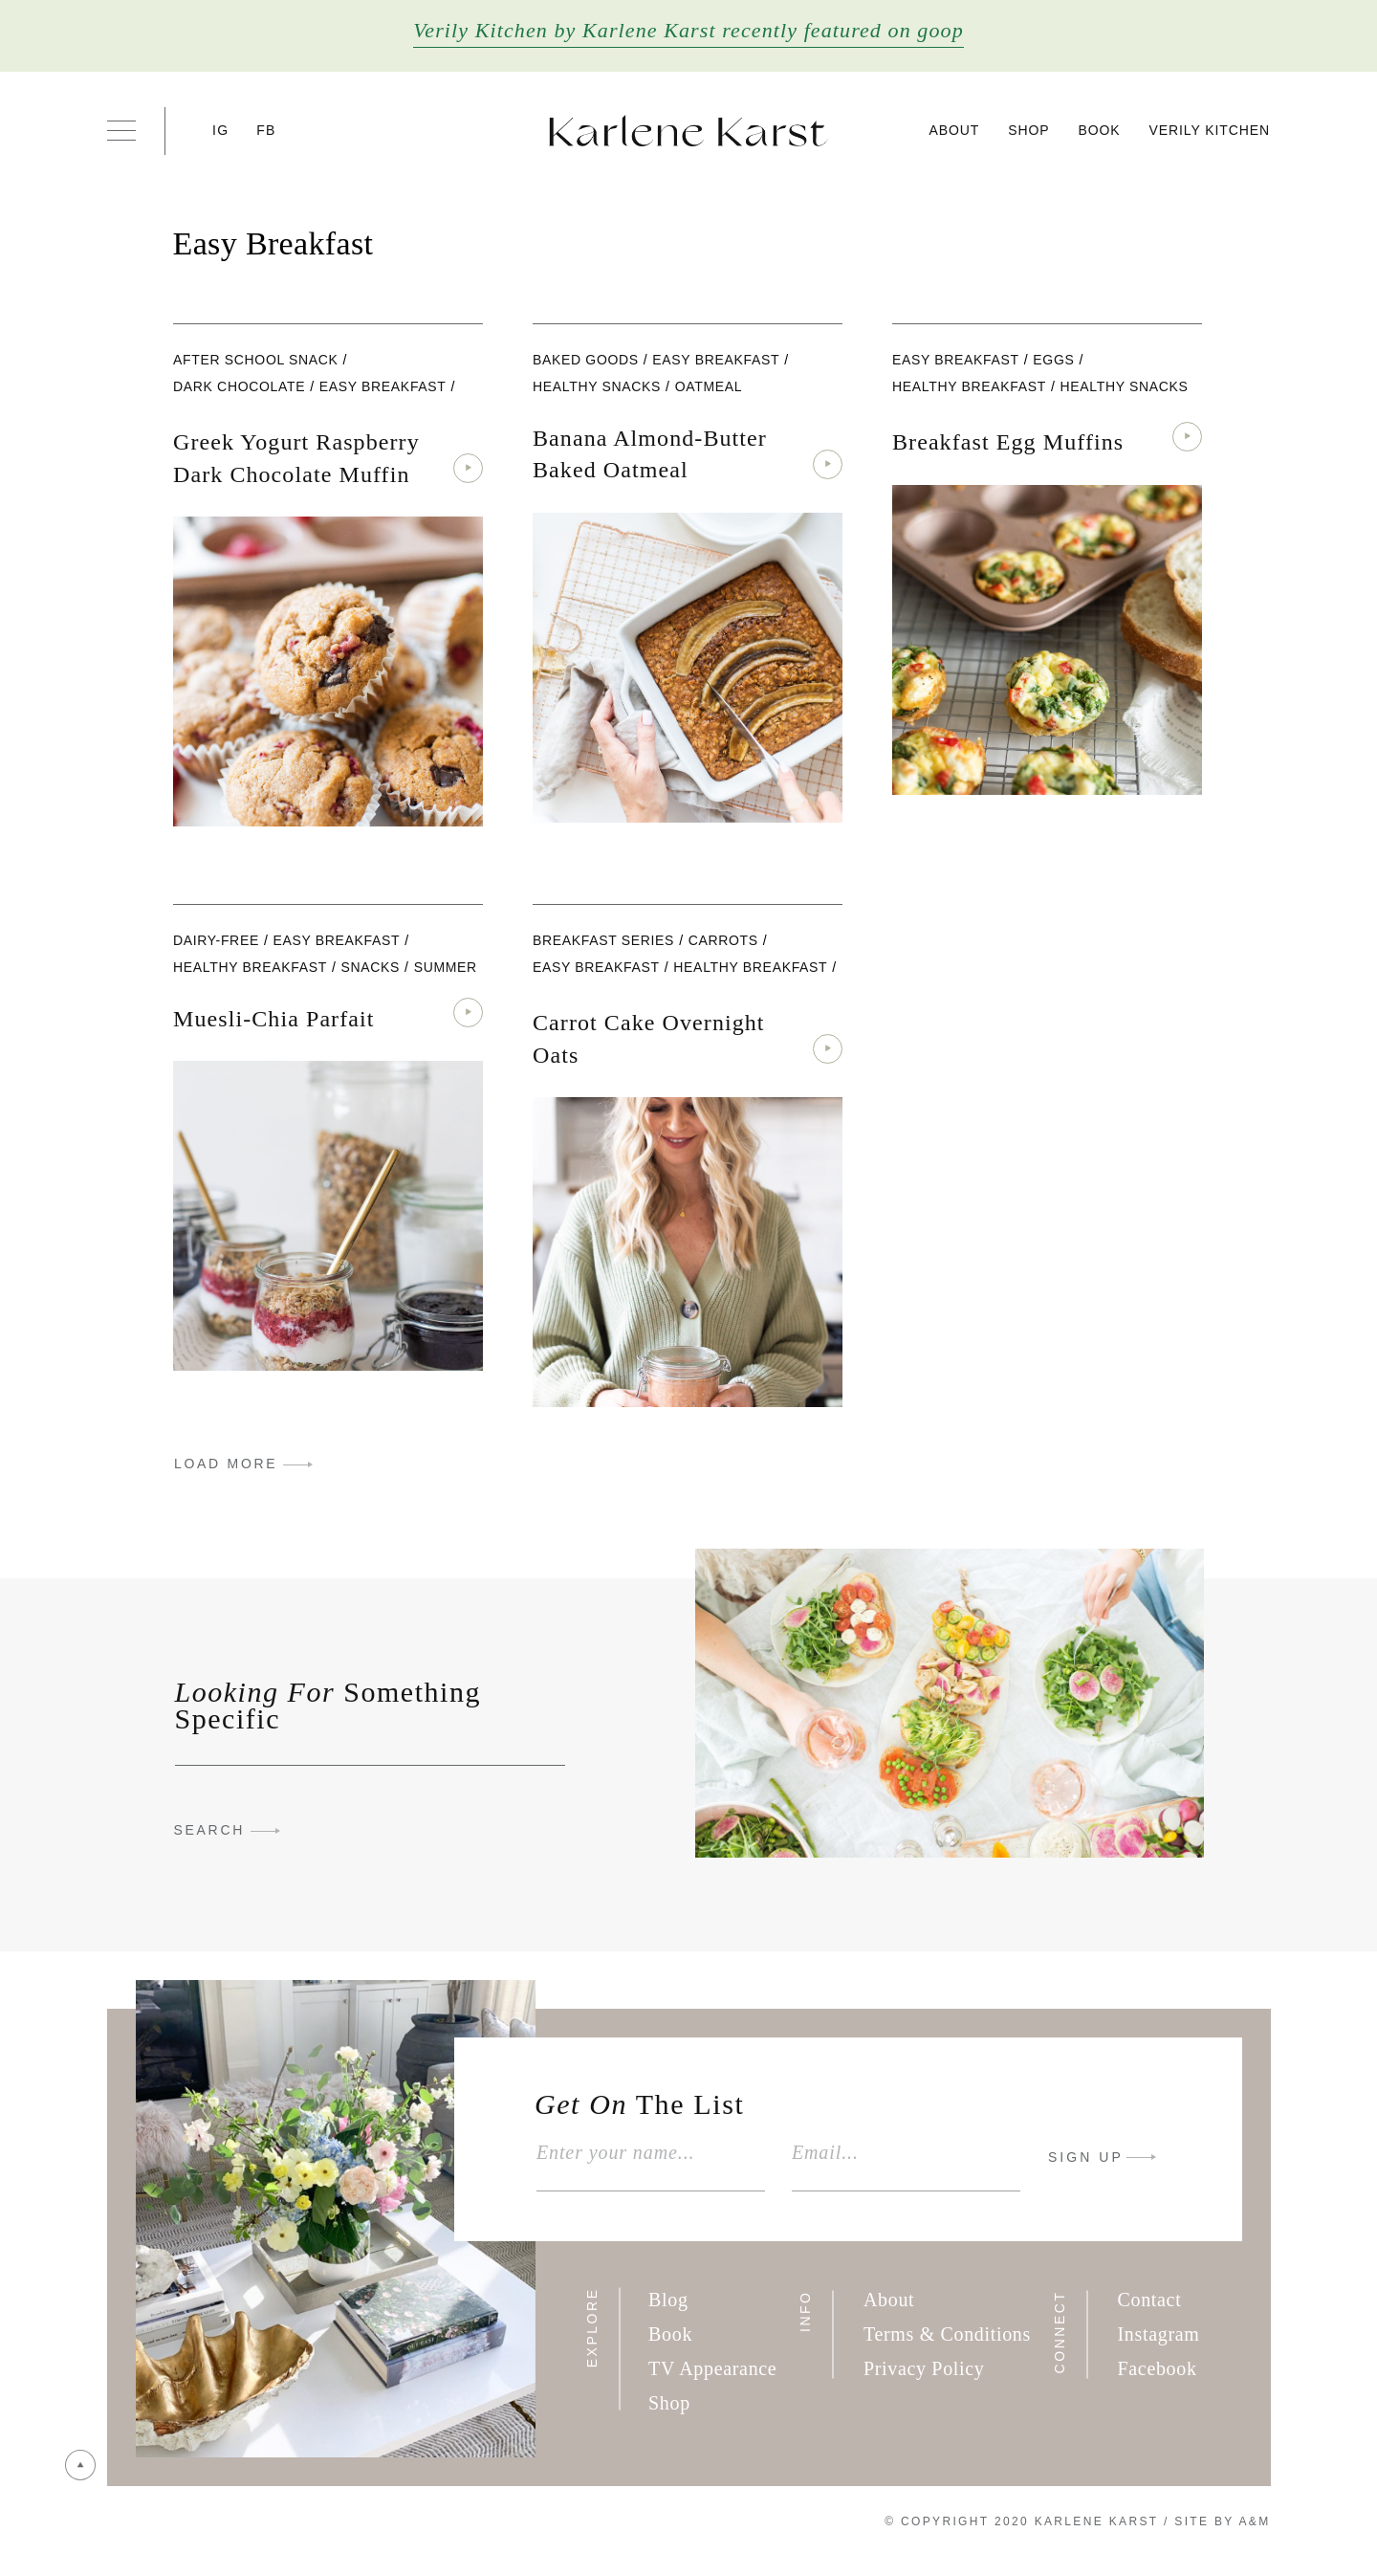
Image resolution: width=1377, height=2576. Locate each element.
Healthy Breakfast (969, 386)
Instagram (1159, 2334)
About (954, 130)
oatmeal (709, 386)
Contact (1150, 2299)
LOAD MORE (225, 1463)
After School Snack (256, 359)
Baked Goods (586, 359)
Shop (1028, 130)
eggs (1053, 359)
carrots (723, 940)
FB (265, 130)
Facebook (1157, 2368)
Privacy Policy (924, 2368)
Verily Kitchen (1209, 130)
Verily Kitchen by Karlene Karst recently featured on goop (688, 30)
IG (220, 130)
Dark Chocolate (239, 386)
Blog (668, 2299)
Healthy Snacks (597, 386)
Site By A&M (1222, 2521)
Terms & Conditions (947, 2334)
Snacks (371, 967)
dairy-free (216, 940)
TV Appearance (712, 2368)
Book (1099, 130)
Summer (445, 967)
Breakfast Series (603, 940)
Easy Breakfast (383, 386)
